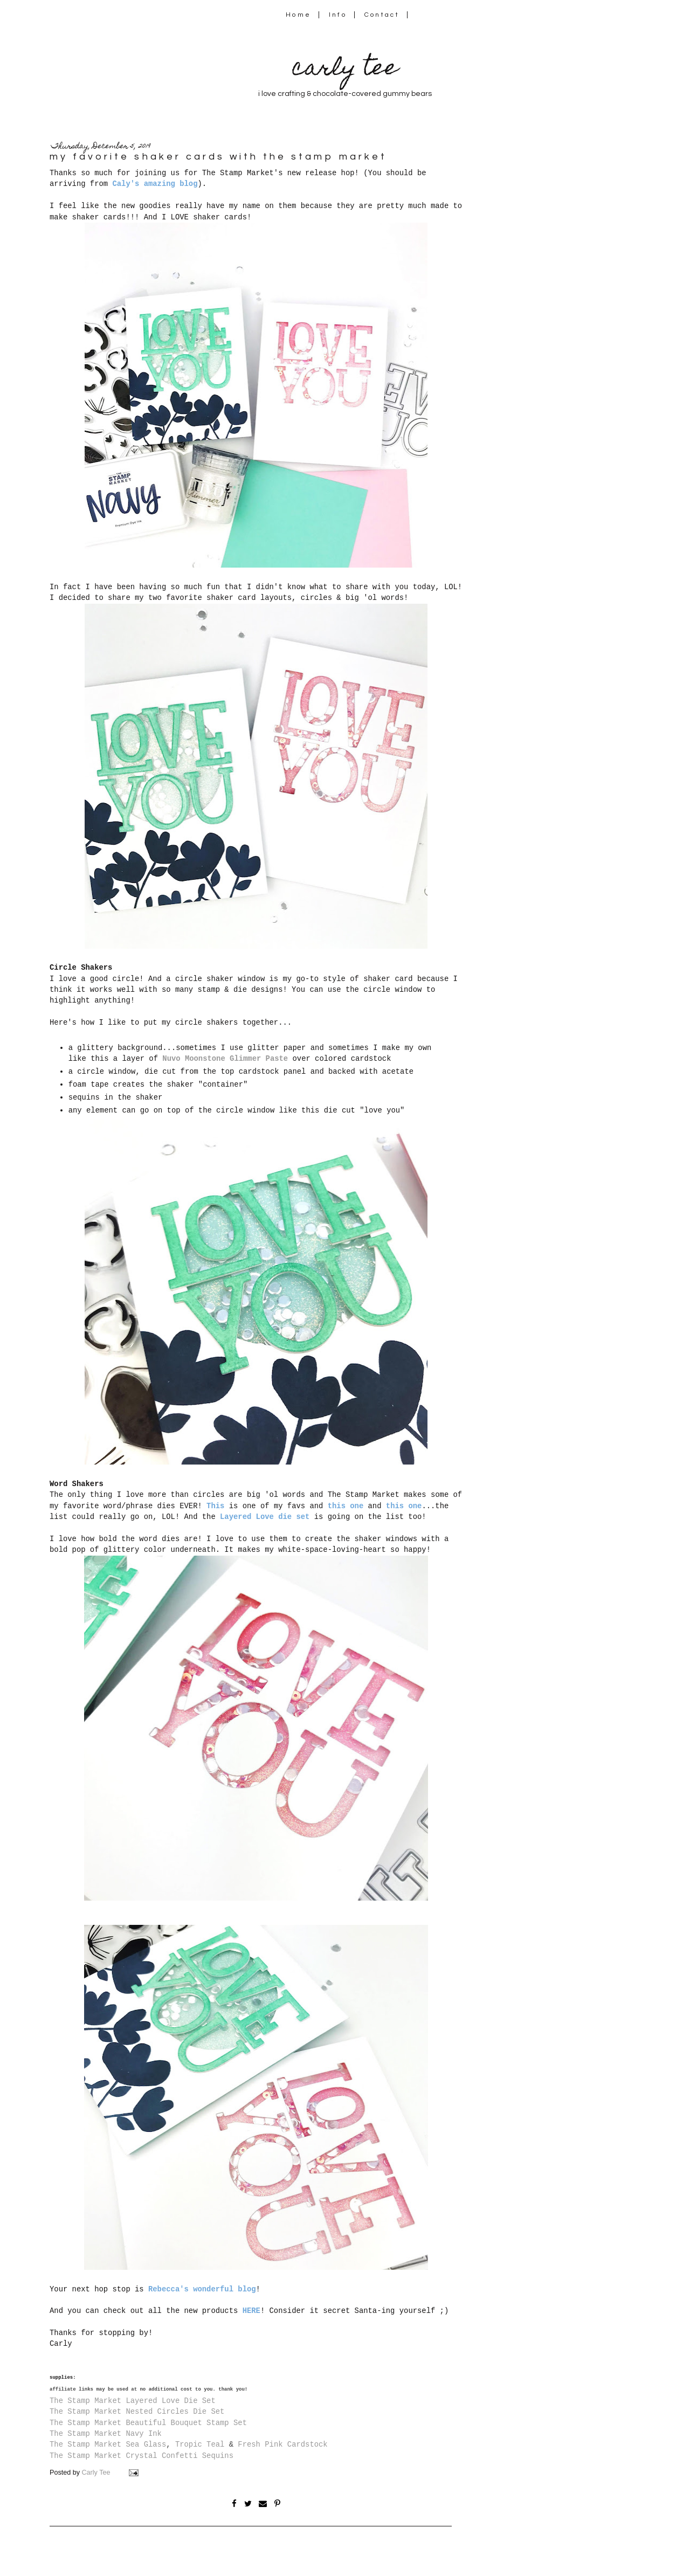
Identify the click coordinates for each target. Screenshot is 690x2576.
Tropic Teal (200, 2444)
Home (298, 14)
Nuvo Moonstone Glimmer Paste (225, 1058)
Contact (382, 14)
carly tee (345, 70)
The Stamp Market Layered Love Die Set (133, 2401)
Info (338, 14)
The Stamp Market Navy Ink (106, 2433)
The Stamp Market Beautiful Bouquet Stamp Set (148, 2423)
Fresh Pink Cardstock (282, 2444)
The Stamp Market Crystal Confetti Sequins (141, 2455)
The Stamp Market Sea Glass (108, 2444)
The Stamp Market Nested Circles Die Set (137, 2411)
